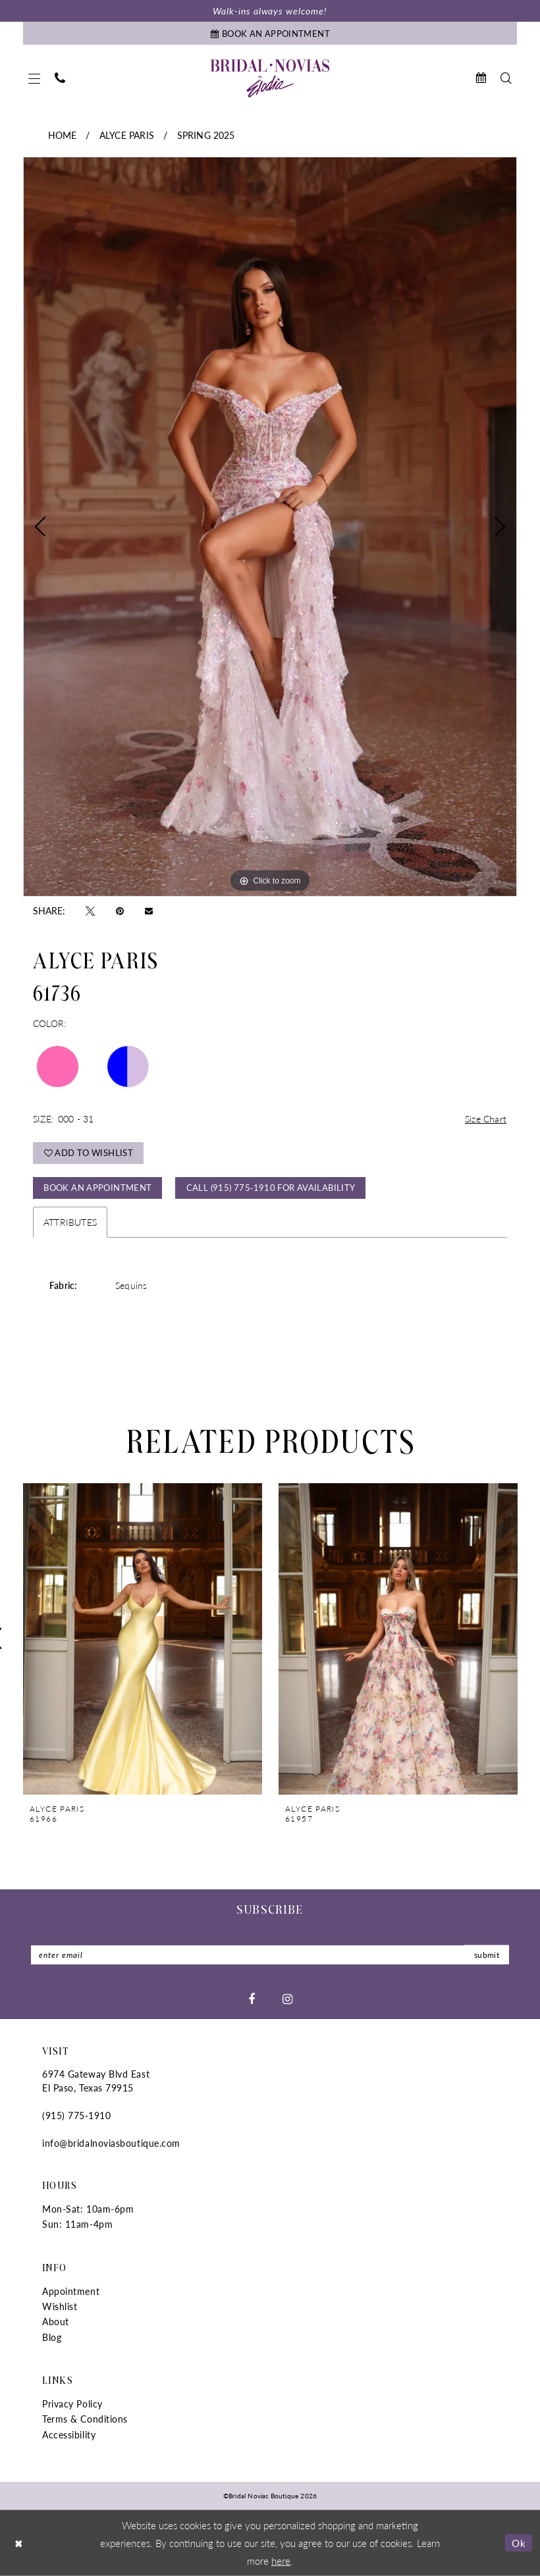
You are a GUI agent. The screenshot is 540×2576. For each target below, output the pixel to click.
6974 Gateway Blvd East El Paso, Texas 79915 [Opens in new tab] (95, 2080)
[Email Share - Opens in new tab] (148, 910)
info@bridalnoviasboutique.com (111, 2142)
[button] (34, 78)
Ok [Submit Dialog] (519, 2543)
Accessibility (68, 2434)
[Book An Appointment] (270, 33)
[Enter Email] (270, 1954)
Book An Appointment (97, 1187)
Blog (51, 2337)
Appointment (70, 2291)
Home (62, 135)
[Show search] (506, 78)
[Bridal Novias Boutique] (270, 78)
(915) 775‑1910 (76, 2115)
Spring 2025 (206, 135)
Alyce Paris (126, 135)
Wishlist (59, 2306)
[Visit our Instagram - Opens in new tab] (287, 1998)
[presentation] (142, 1639)
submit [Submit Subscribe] (486, 1954)
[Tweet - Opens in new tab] (90, 910)
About (55, 2321)
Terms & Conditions (85, 2418)
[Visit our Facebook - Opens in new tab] (252, 1998)
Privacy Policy (72, 2403)
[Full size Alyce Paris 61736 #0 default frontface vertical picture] (270, 526)
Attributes (70, 1221)
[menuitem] (34, 78)
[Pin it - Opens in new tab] (119, 910)
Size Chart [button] (485, 1118)
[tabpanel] (270, 526)
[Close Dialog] (19, 2542)
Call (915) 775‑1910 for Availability (271, 1187)
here (280, 2560)
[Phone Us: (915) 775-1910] (59, 78)
